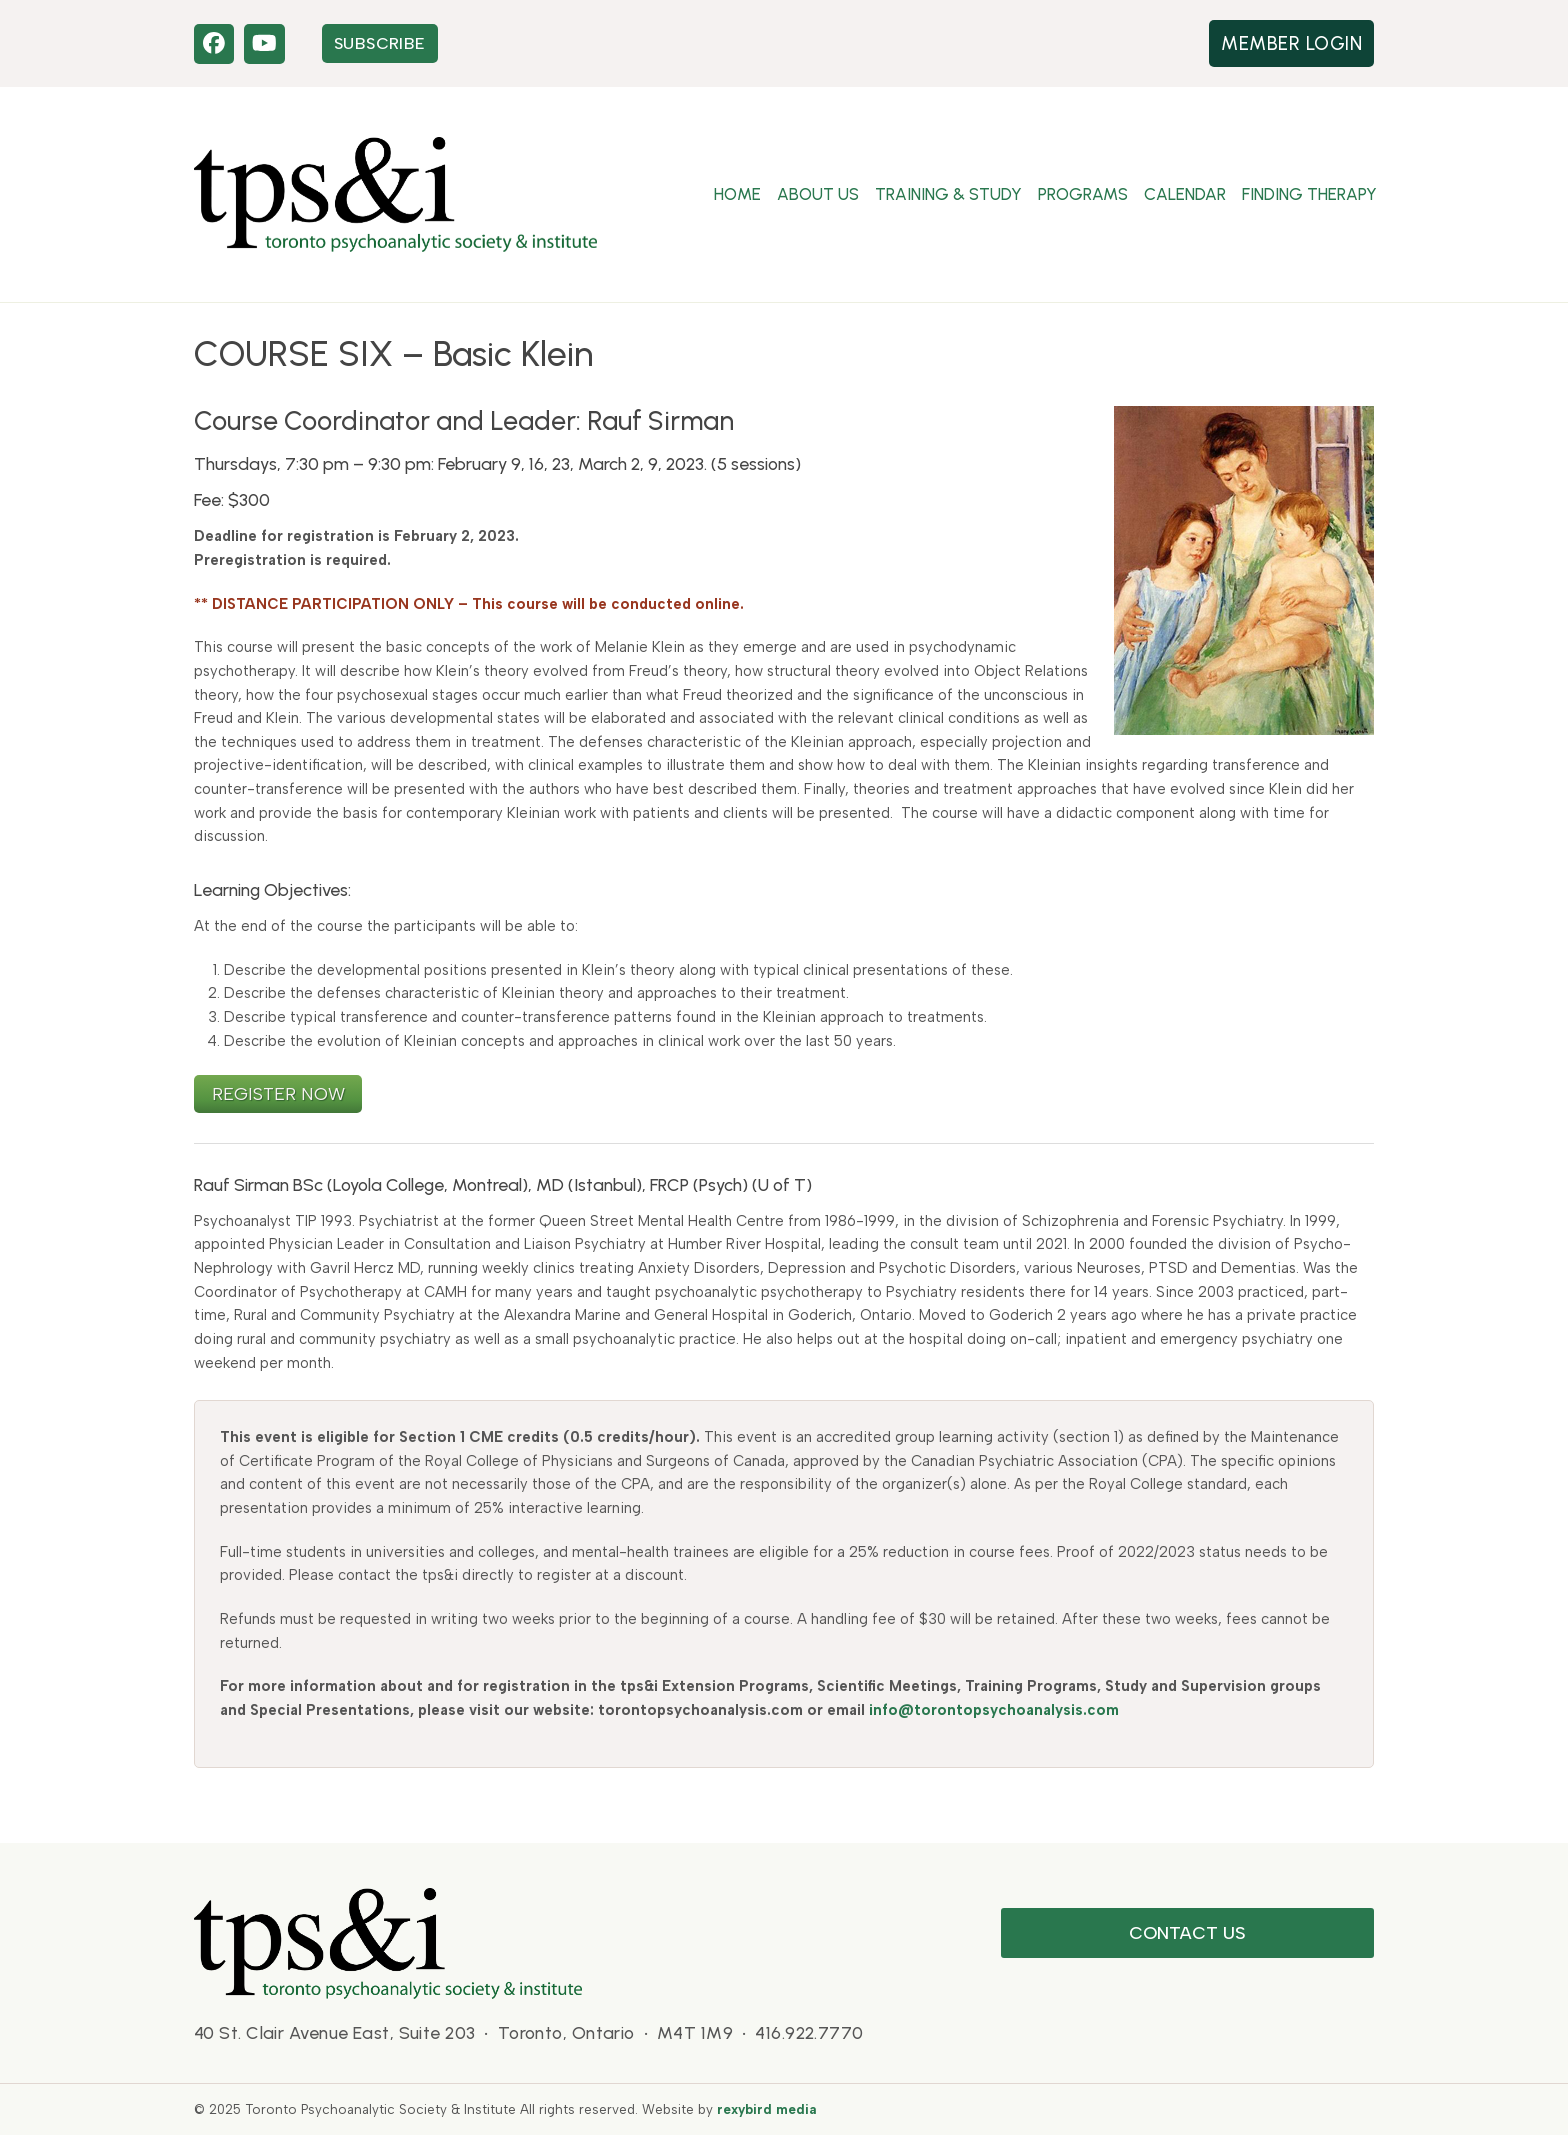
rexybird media (767, 2109)
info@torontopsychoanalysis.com (994, 1710)
